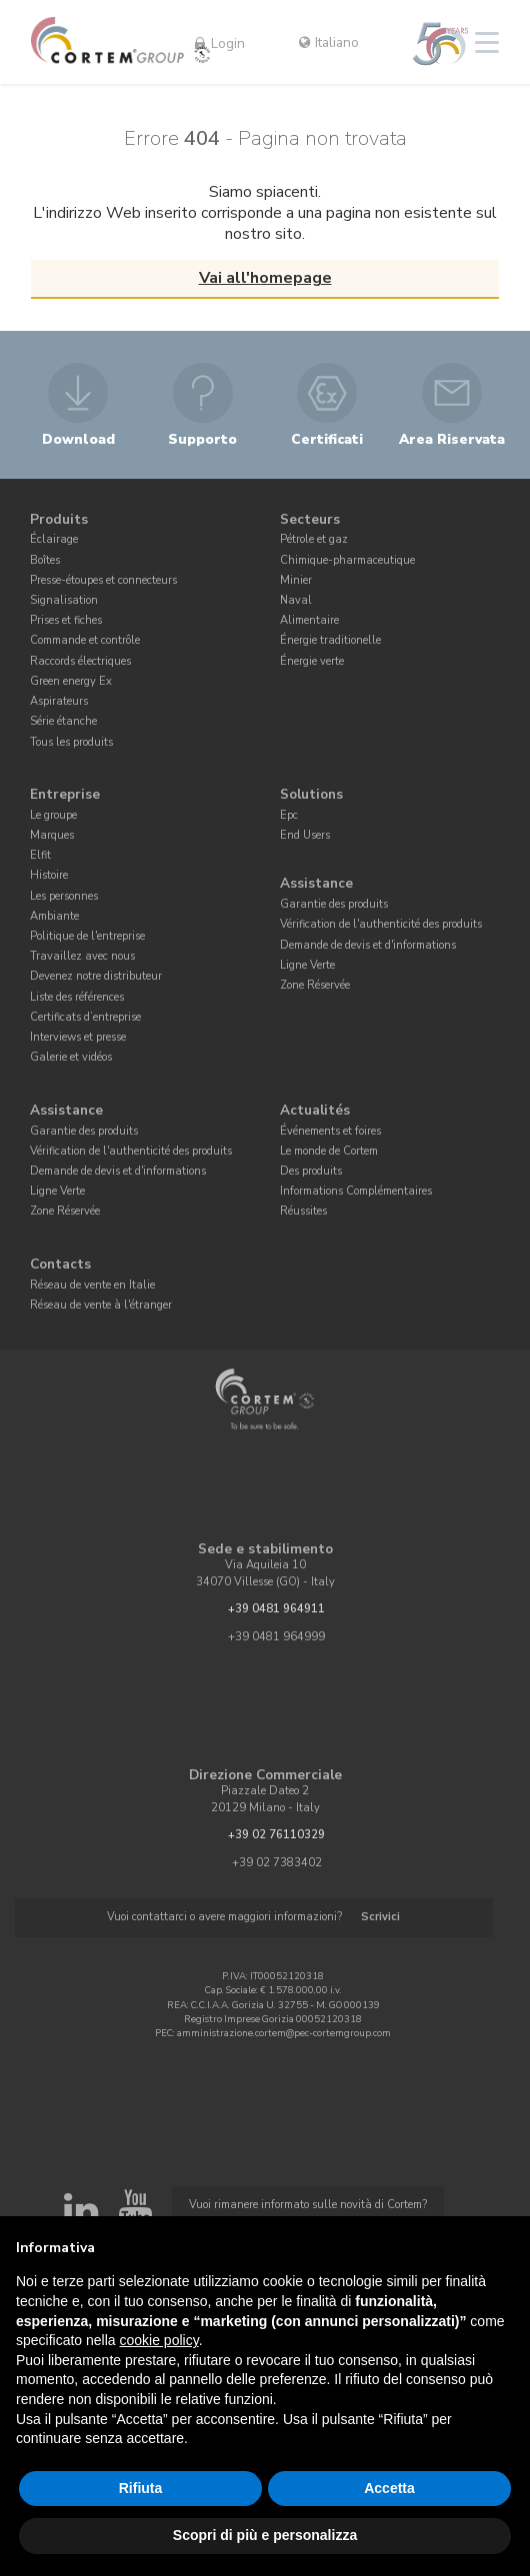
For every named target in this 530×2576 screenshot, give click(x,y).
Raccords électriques (80, 661)
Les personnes (64, 896)
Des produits (311, 1171)
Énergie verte (312, 661)
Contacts (60, 1264)
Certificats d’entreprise (85, 1017)
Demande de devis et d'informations (368, 945)
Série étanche (63, 721)
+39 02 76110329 (276, 1834)
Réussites (303, 1211)
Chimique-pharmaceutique (347, 560)
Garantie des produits (334, 904)
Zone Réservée (315, 985)
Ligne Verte (307, 965)
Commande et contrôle (85, 640)
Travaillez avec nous (82, 956)
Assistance (316, 884)
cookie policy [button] (159, 2340)
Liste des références (77, 997)
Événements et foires (330, 1131)
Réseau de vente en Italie (92, 1285)
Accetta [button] (389, 2488)
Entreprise (65, 794)
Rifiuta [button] (141, 2488)
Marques (52, 835)
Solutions (311, 794)
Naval (296, 600)
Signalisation (64, 600)
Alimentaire (309, 620)
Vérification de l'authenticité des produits (381, 924)
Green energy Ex (71, 681)
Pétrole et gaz (314, 539)
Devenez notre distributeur (96, 976)
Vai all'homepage (265, 278)
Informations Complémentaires (356, 1191)
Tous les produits (71, 742)
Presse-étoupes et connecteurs (103, 580)
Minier (296, 580)
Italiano (329, 42)
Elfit (40, 855)
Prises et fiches (66, 620)
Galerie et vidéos (71, 1057)
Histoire (49, 875)
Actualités (315, 1110)
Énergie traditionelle (330, 640)
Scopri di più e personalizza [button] (265, 2535)
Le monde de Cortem (329, 1151)
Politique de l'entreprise (87, 936)
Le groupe (53, 815)
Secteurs (310, 519)
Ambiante (54, 916)
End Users (305, 835)
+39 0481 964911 (276, 1608)
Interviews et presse (78, 1037)
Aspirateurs (59, 701)
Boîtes (45, 560)
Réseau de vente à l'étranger (101, 1304)
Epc (289, 815)
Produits (59, 519)
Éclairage (54, 539)
